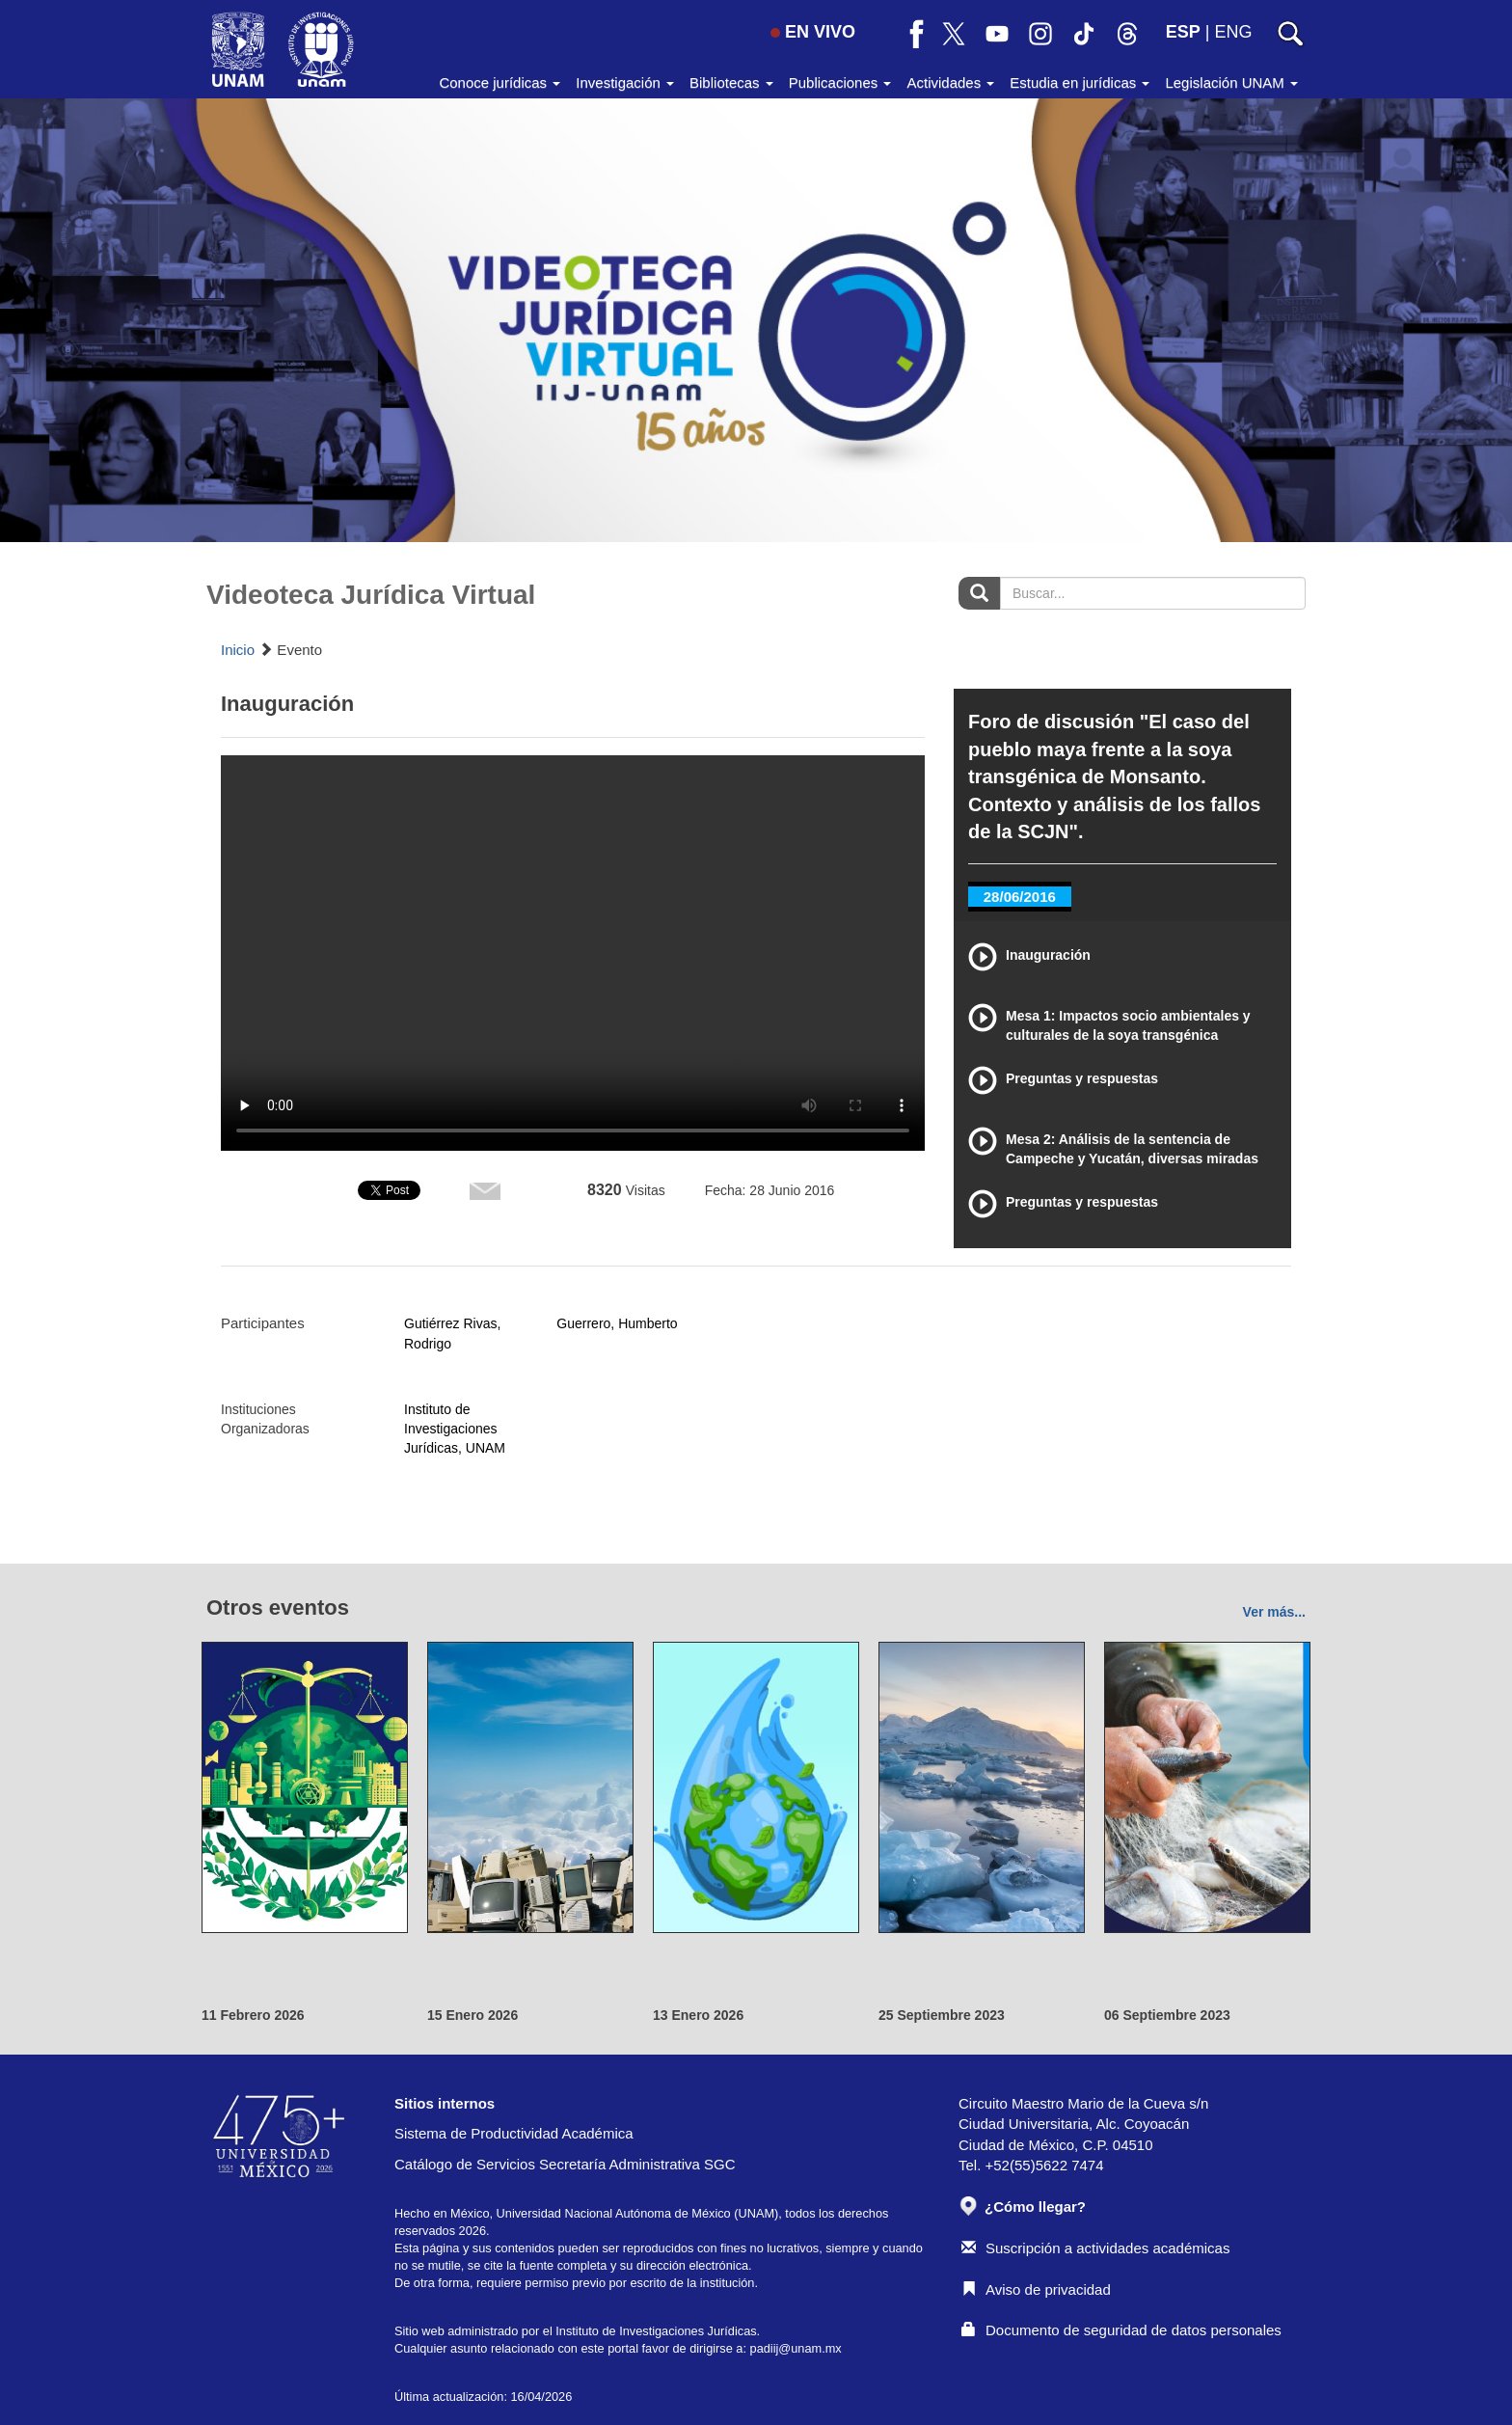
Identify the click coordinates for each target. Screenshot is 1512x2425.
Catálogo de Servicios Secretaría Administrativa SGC (565, 2164)
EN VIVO (812, 31)
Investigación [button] (625, 82)
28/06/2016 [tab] (1020, 896)
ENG (1233, 31)
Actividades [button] (950, 82)
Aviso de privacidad (1036, 2289)
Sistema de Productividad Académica (514, 2133)
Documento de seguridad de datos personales (1121, 2330)
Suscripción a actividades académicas (1095, 2248)
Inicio (238, 649)
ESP (1183, 31)
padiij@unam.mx (796, 2348)
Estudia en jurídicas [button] (1079, 82)
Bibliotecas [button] (731, 82)
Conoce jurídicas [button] (499, 82)
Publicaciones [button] (840, 82)
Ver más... (1274, 1612)
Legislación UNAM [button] (1231, 82)
